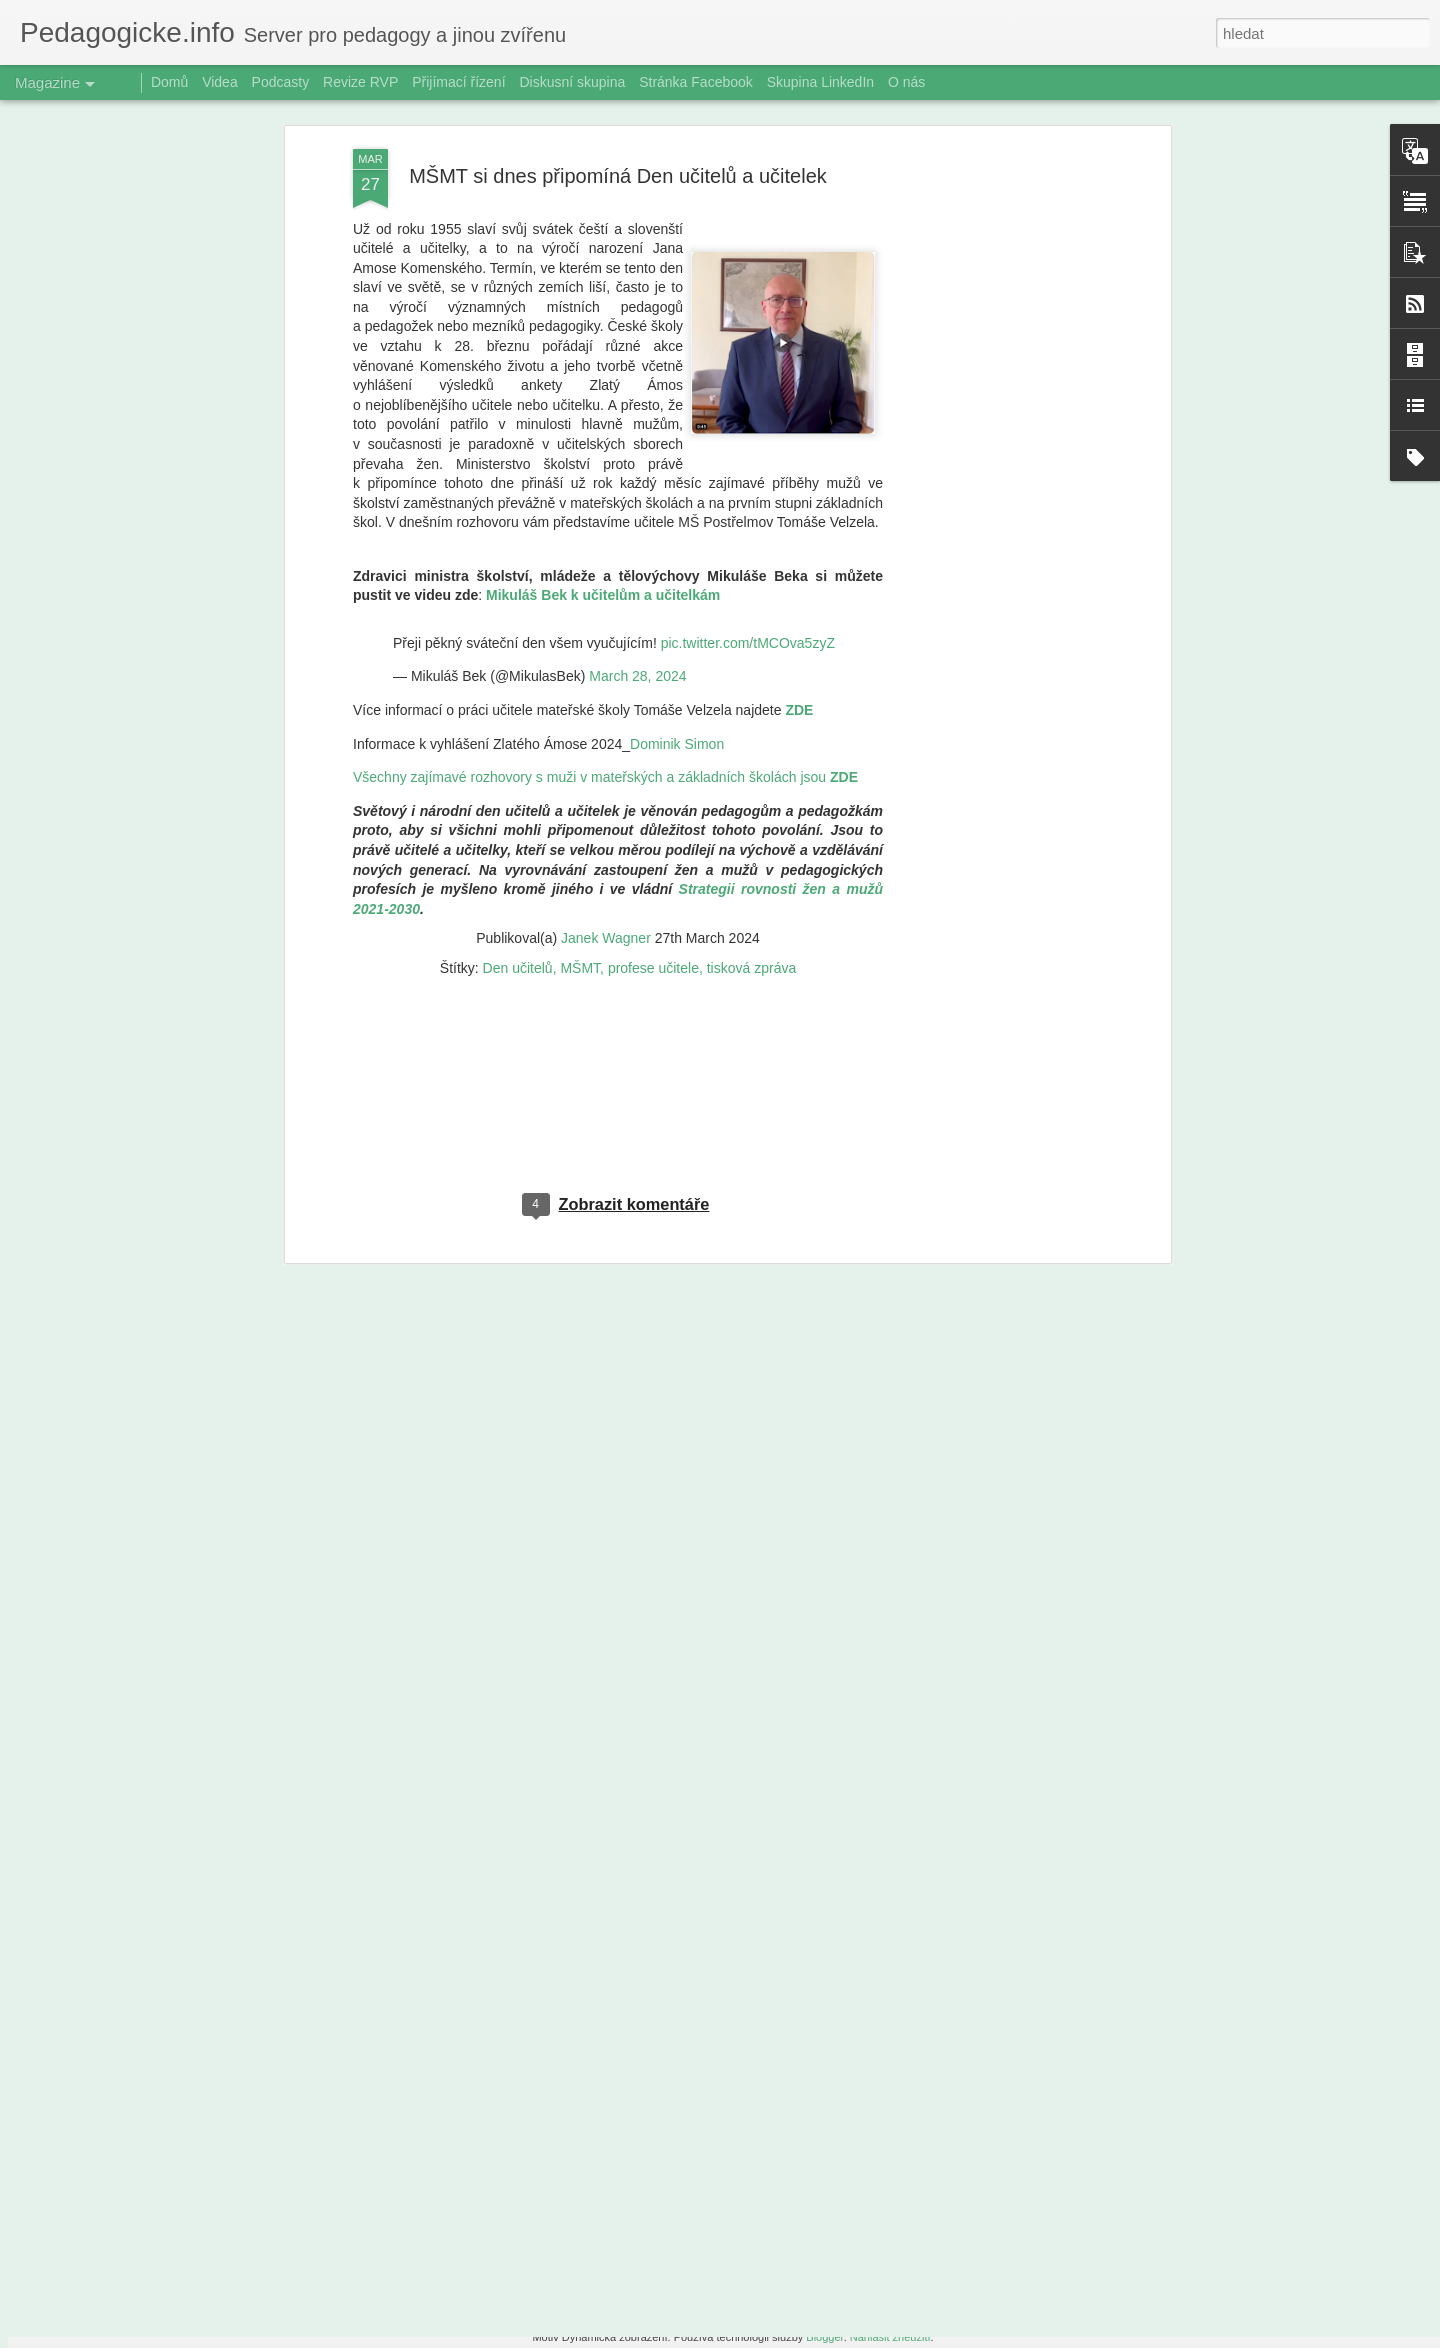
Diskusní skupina (572, 82)
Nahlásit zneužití (890, 2337)
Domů (169, 82)
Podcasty (281, 82)
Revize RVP (360, 82)
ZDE (799, 448)
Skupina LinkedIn (820, 82)
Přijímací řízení (458, 82)
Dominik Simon (677, 481)
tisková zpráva (751, 705)
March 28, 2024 (637, 414)
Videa (220, 82)
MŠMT (580, 705)
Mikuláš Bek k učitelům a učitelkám (603, 333)
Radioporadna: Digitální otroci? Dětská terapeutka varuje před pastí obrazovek (696, 2107)
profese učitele (653, 705)
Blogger (824, 2337)
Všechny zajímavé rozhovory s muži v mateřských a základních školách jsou (605, 515)
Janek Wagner (606, 676)
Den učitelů (518, 705)
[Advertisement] (618, 842)
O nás (906, 82)
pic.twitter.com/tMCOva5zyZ (748, 380)
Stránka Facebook (696, 82)
